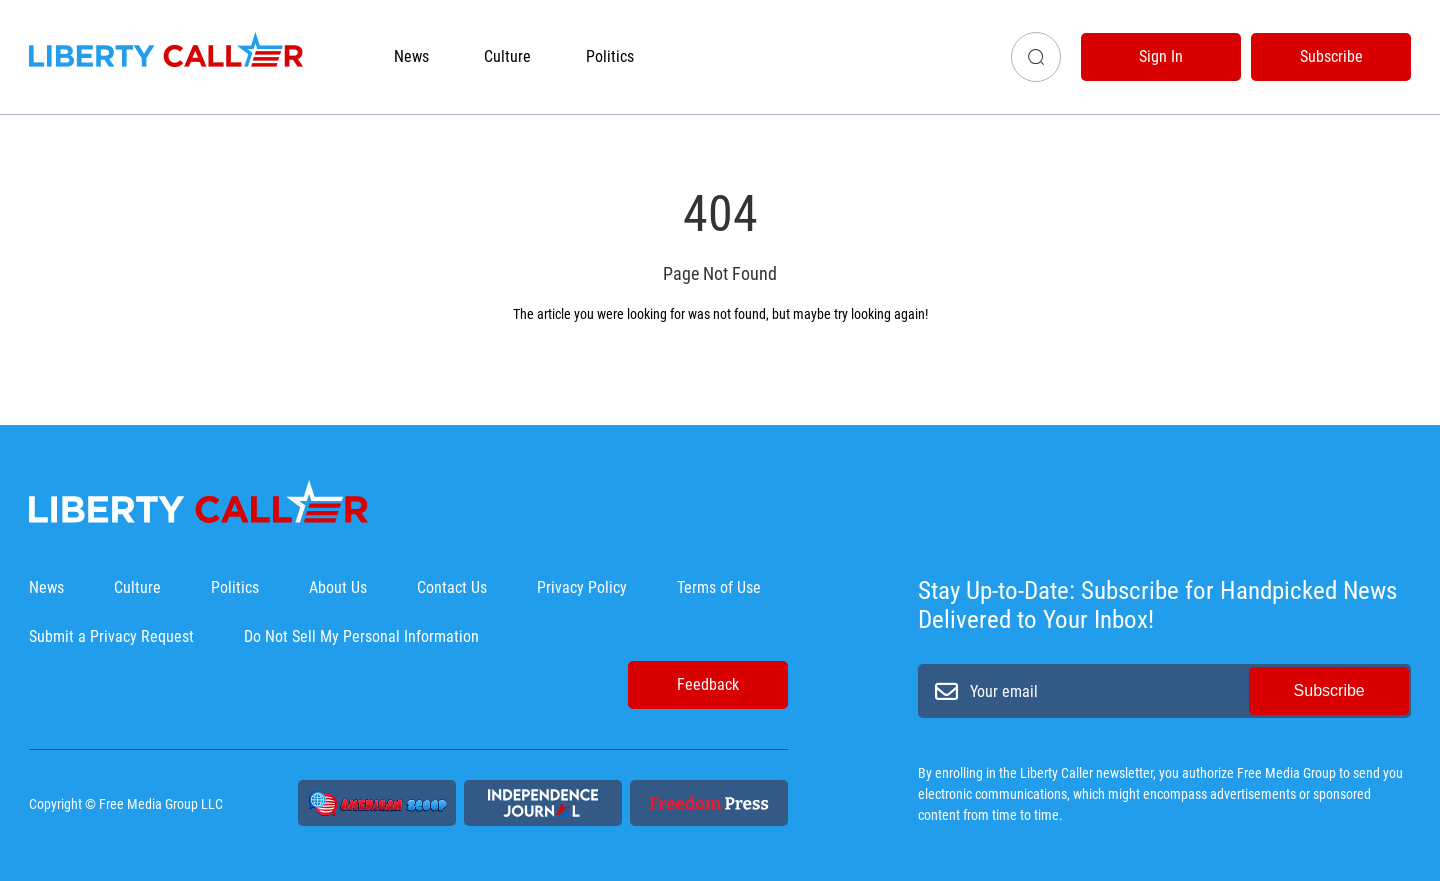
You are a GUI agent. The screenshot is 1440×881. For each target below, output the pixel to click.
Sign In (1161, 56)
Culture (507, 56)
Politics (610, 56)
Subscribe (1331, 56)
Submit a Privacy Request (111, 636)
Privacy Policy (582, 587)
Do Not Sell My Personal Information (361, 636)
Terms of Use (719, 587)
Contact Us (452, 587)
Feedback (708, 684)
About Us (338, 587)
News (411, 56)
